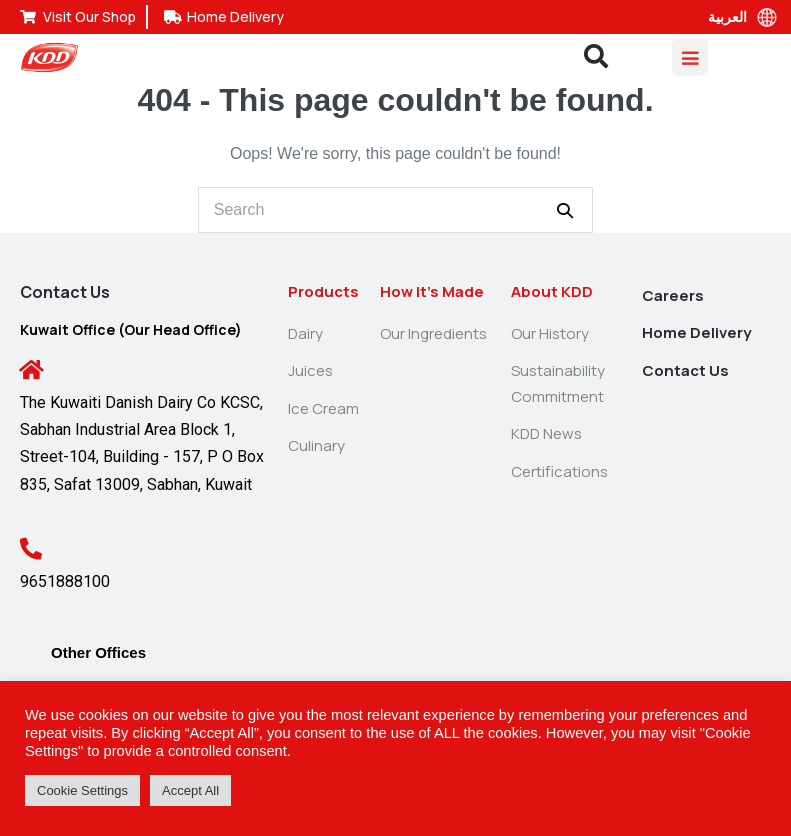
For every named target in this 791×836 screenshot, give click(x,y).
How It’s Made (432, 291)
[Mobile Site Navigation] (690, 57)
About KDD (552, 291)
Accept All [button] (190, 790)
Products (323, 291)
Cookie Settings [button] (82, 790)
